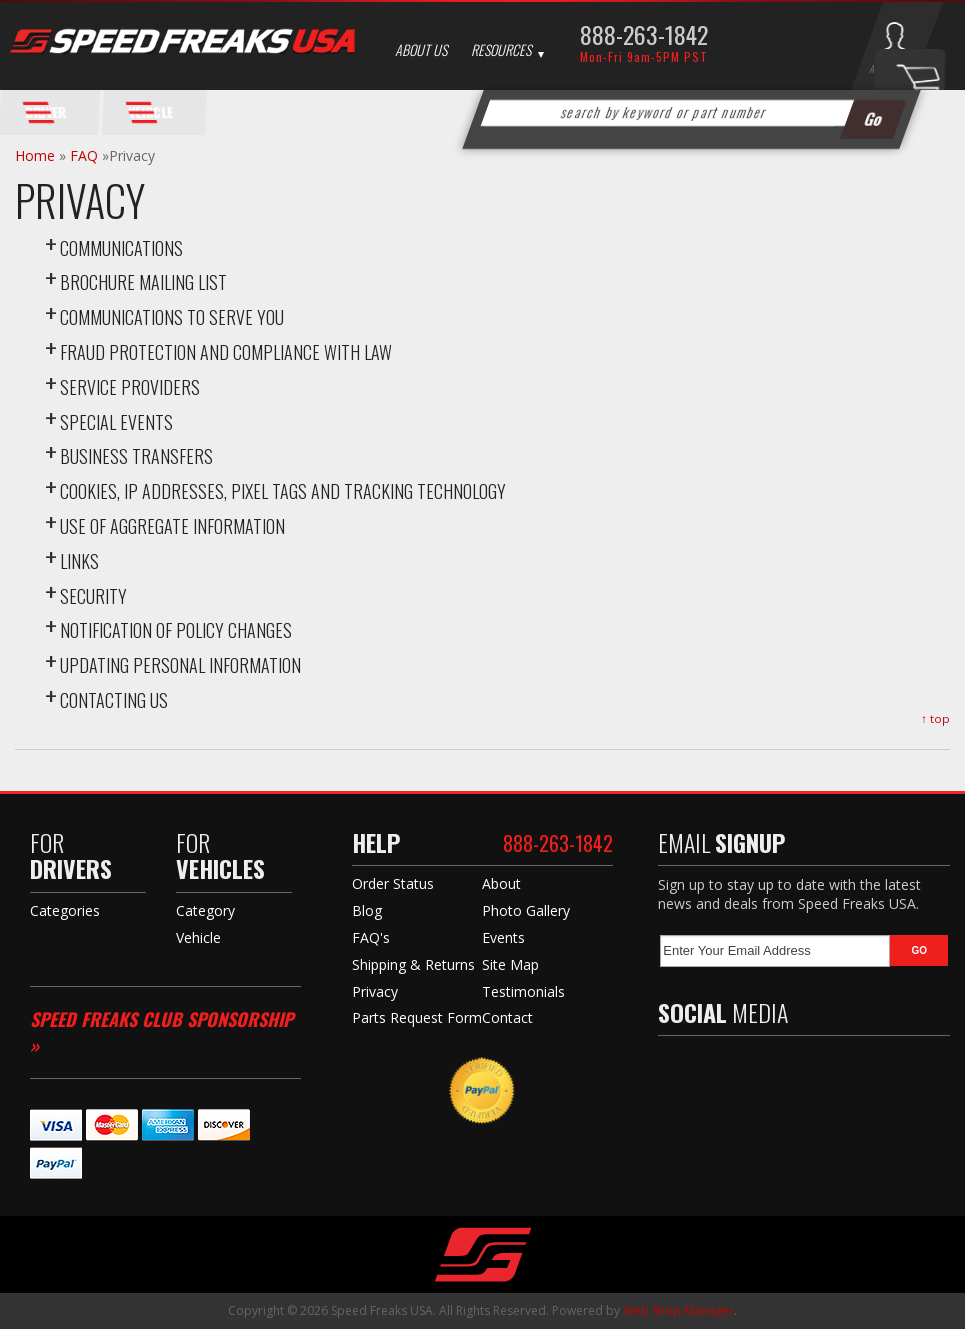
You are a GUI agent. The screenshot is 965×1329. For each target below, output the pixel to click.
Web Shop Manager (678, 1310)
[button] (691, 113)
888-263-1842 (644, 34)
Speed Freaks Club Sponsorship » (161, 1031)
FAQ (84, 155)
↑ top (935, 718)
